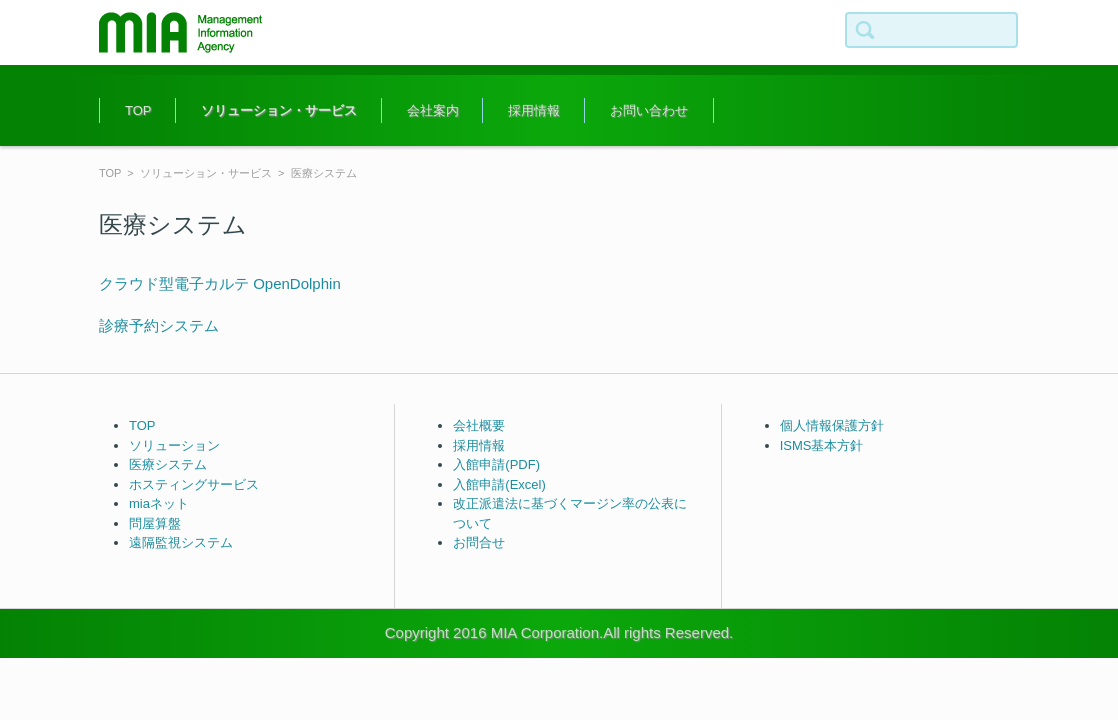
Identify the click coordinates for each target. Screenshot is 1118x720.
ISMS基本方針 (822, 445)
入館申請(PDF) (496, 464)
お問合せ (479, 542)
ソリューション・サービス (279, 110)
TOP (138, 110)
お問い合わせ (649, 110)
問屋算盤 (155, 523)
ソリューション (174, 445)
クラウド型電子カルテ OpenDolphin (220, 283)
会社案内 (433, 110)
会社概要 (479, 425)
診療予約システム (159, 325)
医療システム (168, 464)
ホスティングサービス (194, 484)
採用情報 (534, 110)
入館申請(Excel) (499, 484)
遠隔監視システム (181, 542)
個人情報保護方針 (832, 425)
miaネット (159, 503)
